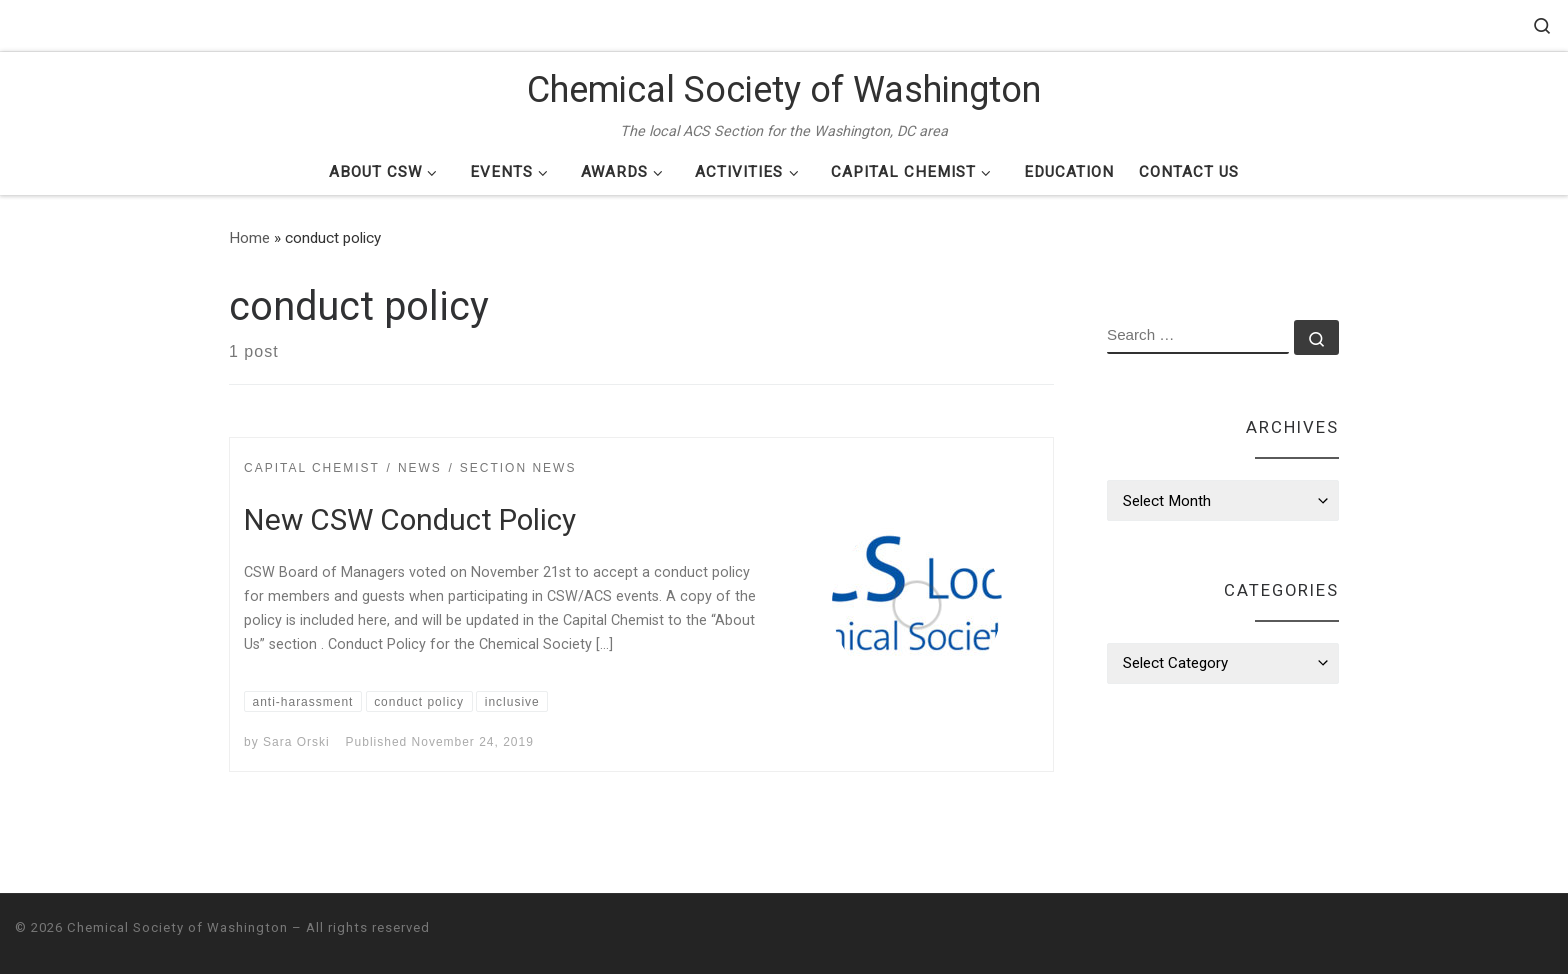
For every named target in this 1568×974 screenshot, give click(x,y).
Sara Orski (296, 742)
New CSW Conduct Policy (410, 519)
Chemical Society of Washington (177, 927)
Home (249, 238)
